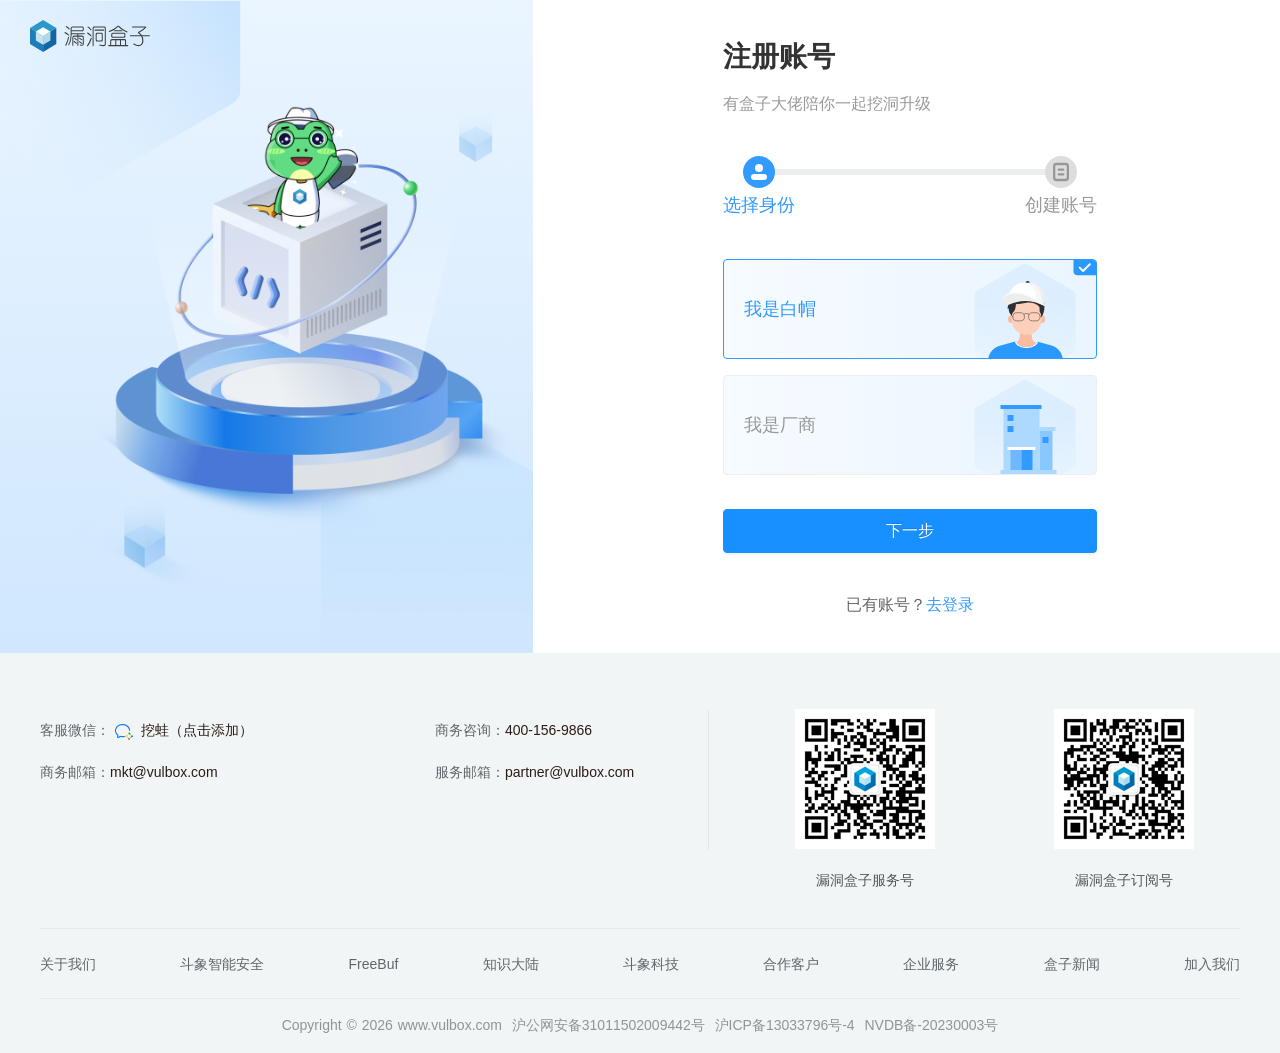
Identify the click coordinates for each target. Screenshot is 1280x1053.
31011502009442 (636, 1025)
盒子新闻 (1072, 964)
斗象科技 (651, 964)
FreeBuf (374, 964)
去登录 (950, 604)
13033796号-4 (810, 1025)
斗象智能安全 (222, 964)
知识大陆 (511, 964)
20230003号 (960, 1025)
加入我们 (1212, 964)
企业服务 (931, 964)
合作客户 (791, 964)
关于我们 (68, 964)
